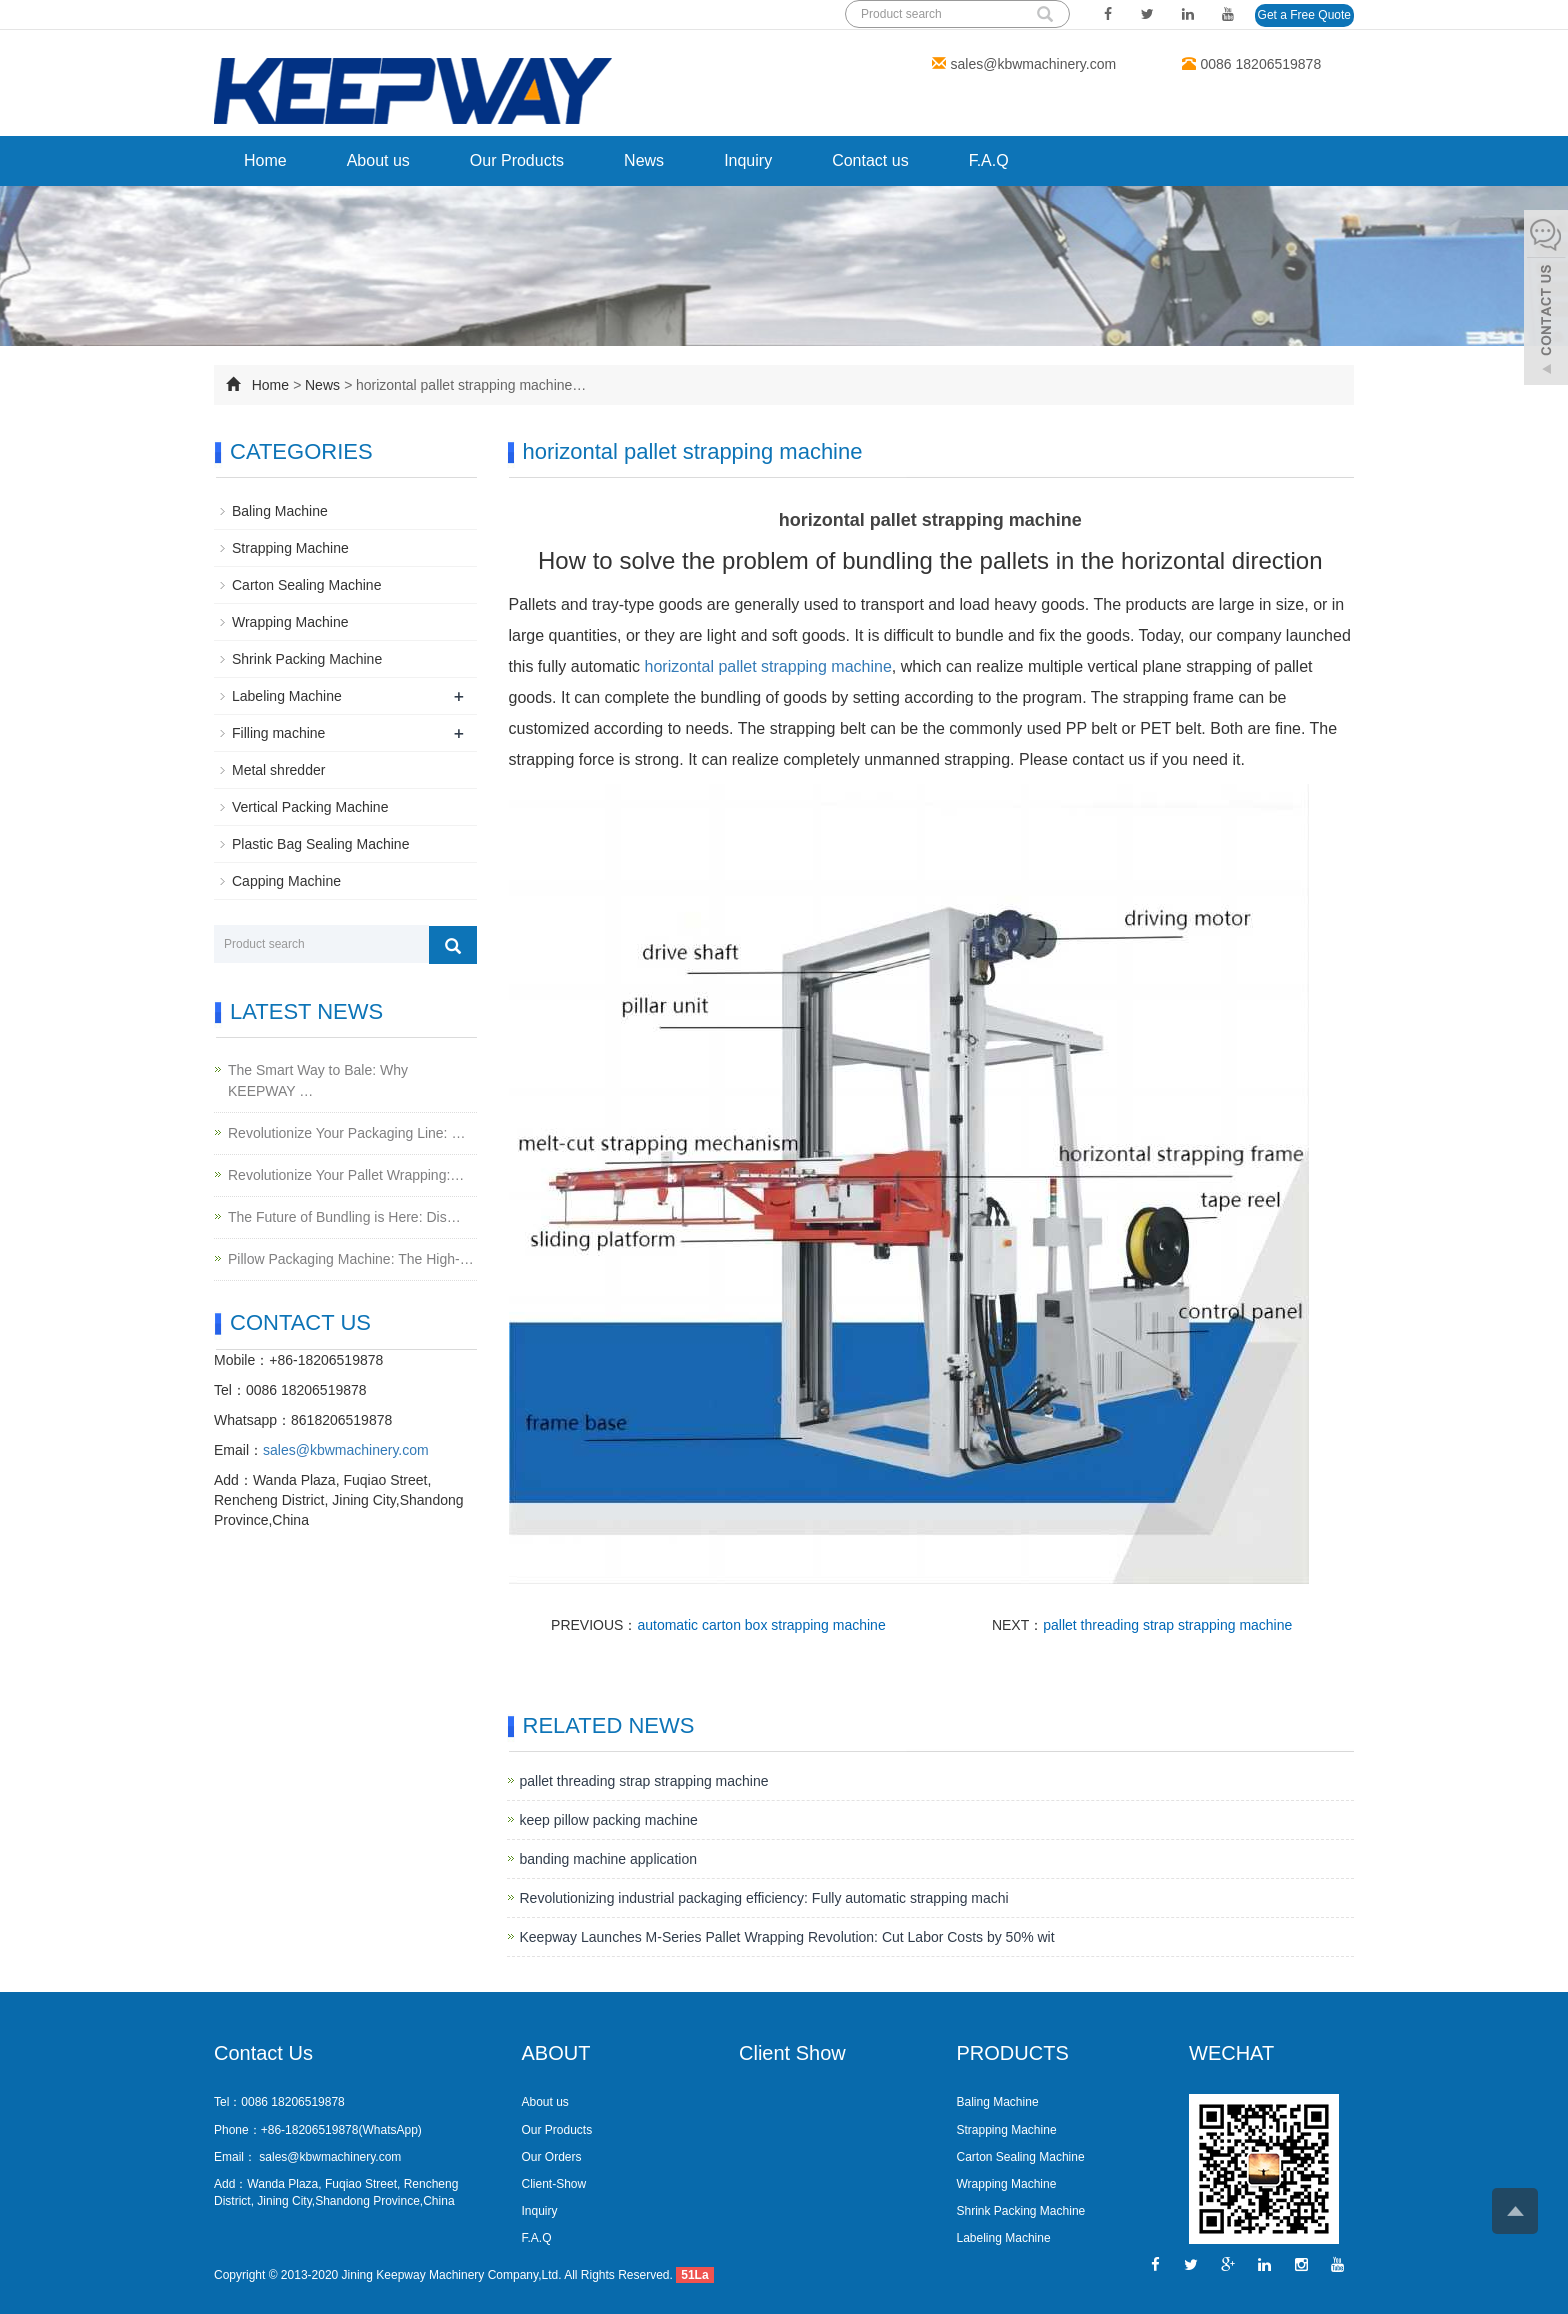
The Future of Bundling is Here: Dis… (344, 1217)
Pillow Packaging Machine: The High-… (351, 1259)
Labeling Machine (287, 696)
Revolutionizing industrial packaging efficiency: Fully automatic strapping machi (764, 1898)
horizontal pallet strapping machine (768, 666)
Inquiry (748, 160)
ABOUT (556, 2053)
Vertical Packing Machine (310, 807)
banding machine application (608, 1859)
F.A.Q (989, 160)
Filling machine (278, 733)
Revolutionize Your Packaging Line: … (346, 1133)
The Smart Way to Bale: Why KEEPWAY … (318, 1080)
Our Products (517, 160)
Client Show (792, 2053)
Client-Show (554, 2184)
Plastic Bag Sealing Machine (320, 844)
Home (265, 160)
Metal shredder (278, 770)
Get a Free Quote (1304, 15)
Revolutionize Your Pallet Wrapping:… (346, 1175)
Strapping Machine (290, 548)
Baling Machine (280, 511)
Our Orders (552, 2157)
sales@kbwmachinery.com (1034, 64)
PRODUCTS (1013, 2053)
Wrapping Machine (290, 622)
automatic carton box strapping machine (761, 1625)
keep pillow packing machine (609, 1820)
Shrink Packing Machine (307, 659)
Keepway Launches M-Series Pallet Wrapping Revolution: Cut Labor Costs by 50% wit (787, 1937)
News (644, 160)
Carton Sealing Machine (306, 585)
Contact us (870, 160)
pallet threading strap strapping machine (1167, 1625)
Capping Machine (286, 881)
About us (378, 160)
